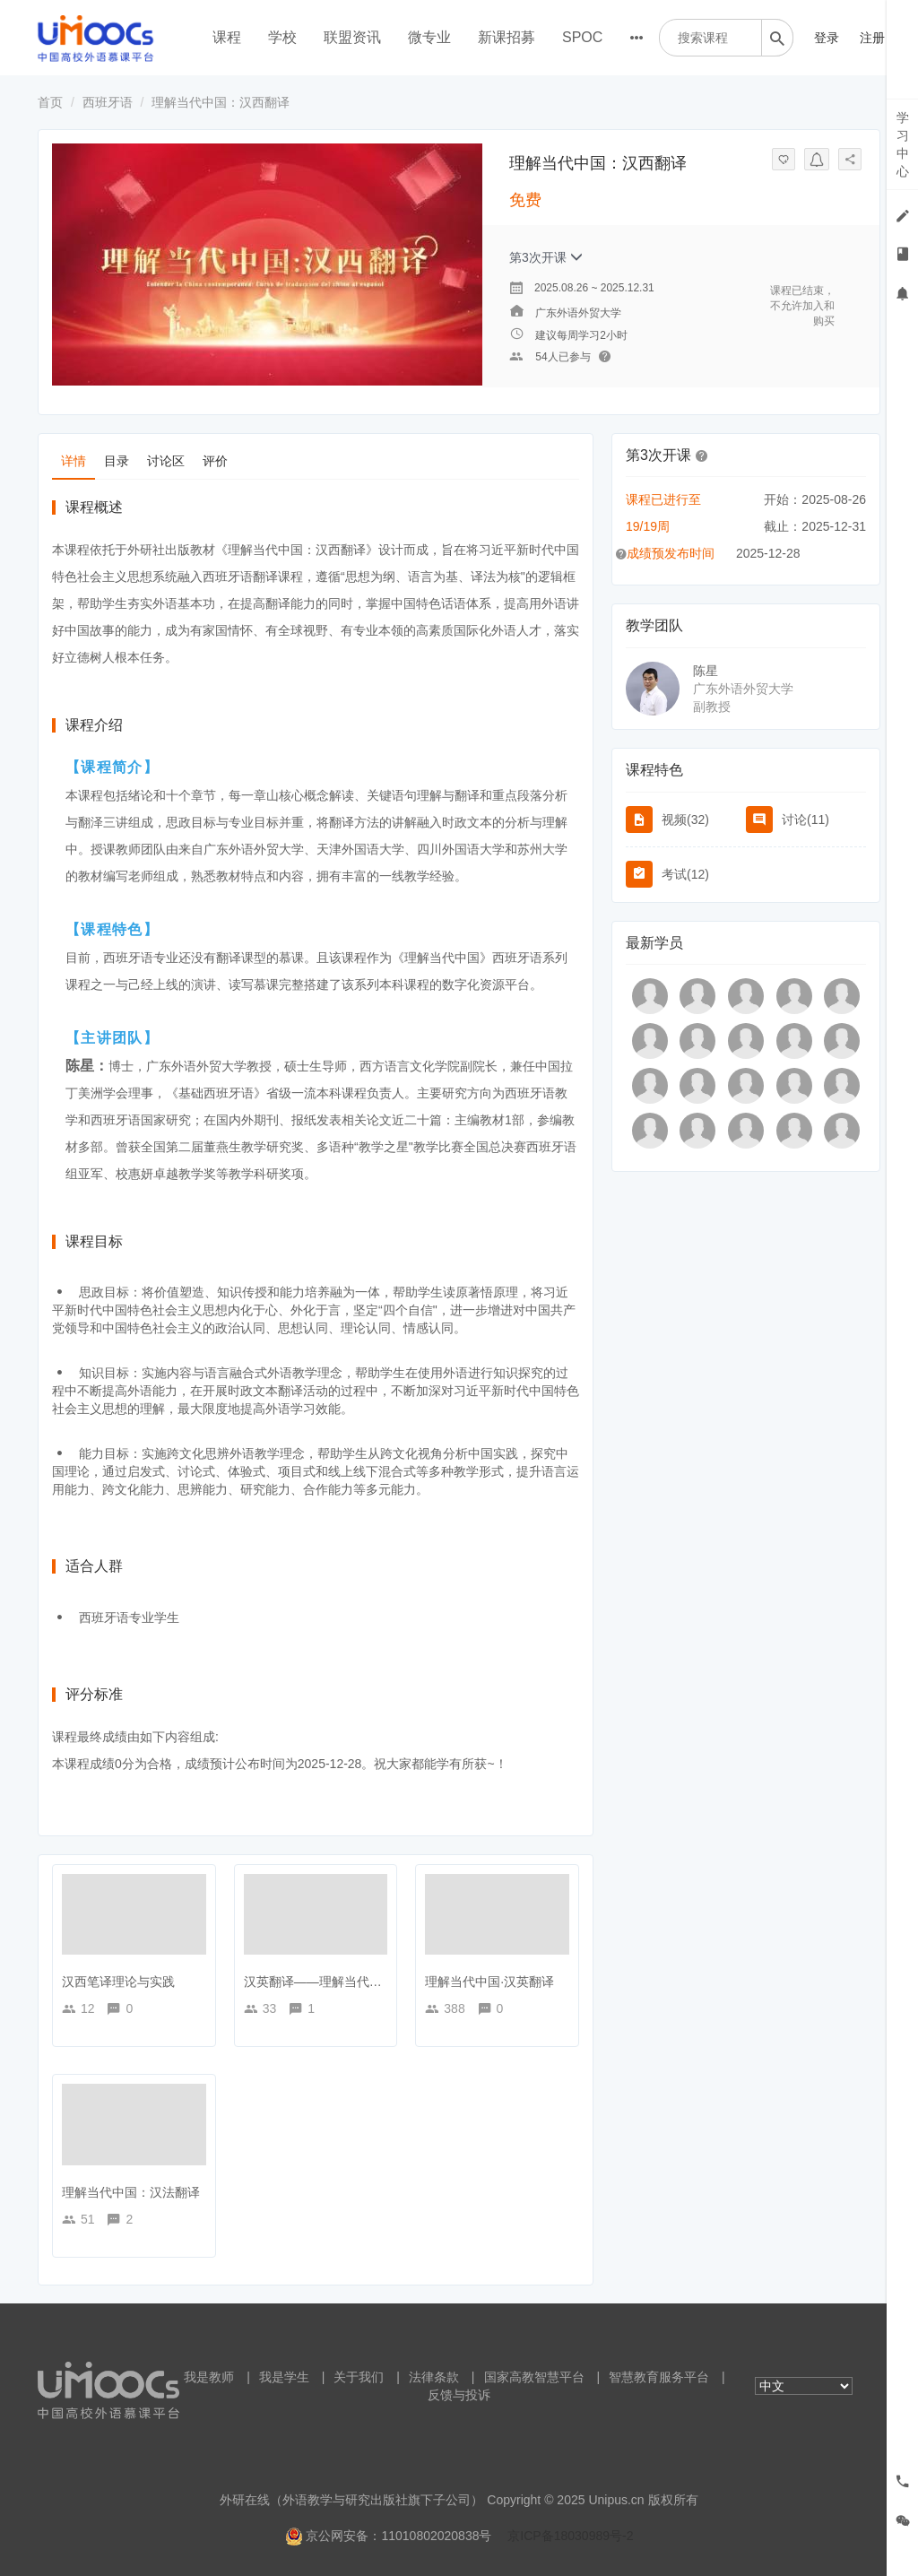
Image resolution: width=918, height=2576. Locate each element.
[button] (702, 454)
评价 (215, 461)
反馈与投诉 (459, 2395)
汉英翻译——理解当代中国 (319, 1981)
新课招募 (506, 37)
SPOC (582, 37)
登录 (826, 37)
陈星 (705, 671)
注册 (872, 37)
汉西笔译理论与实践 (118, 1981)
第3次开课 (546, 257)
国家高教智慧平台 (534, 2377)
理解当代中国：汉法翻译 (131, 2192)
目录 (116, 461)
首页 (50, 102)
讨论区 (166, 461)
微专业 (429, 37)
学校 (282, 37)
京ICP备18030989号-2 (570, 2535)
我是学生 (284, 2377)
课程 (226, 37)
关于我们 (358, 2377)
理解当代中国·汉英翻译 (489, 1981)
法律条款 (434, 2377)
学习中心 (902, 144)
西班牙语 (107, 102)
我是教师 (209, 2377)
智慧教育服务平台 (659, 2377)
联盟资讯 (352, 37)
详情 (73, 461)
